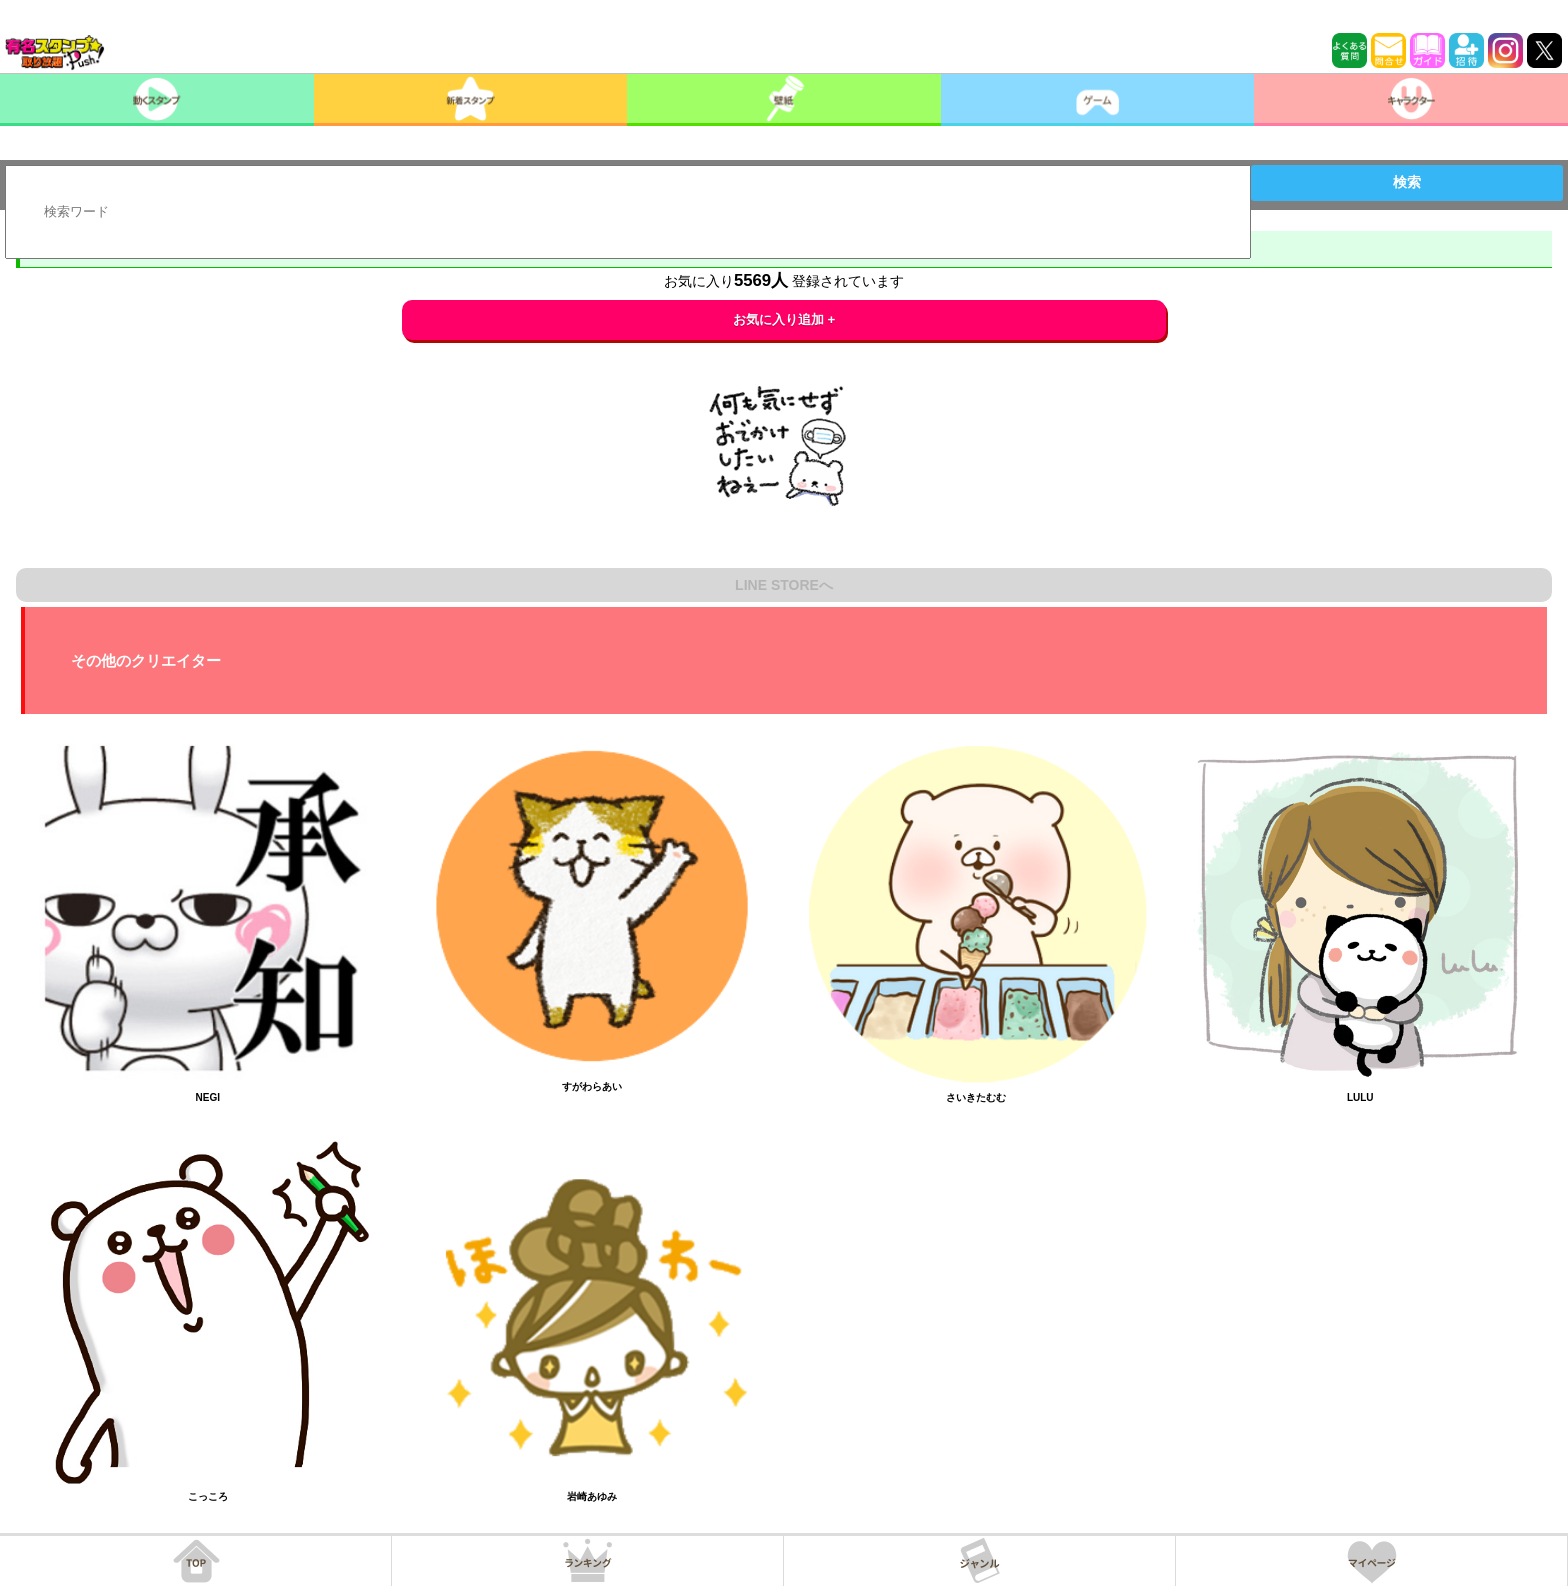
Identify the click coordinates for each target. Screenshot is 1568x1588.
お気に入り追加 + (784, 319)
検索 (1407, 182)
